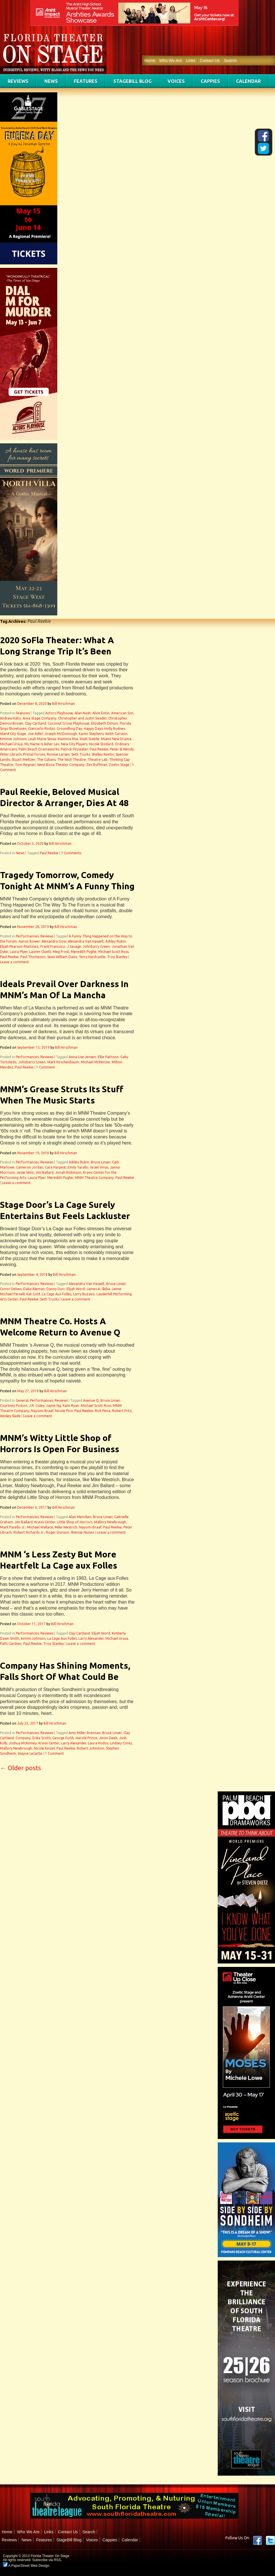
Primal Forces (34, 754)
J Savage (74, 946)
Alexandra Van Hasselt (86, 941)
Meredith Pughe (84, 951)
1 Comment (45, 1067)
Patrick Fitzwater (74, 749)
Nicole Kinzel (44, 1748)
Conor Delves (10, 1289)
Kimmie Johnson (13, 739)
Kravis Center (44, 1522)
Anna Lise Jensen (82, 1057)
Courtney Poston (13, 1405)
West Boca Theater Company (61, 765)
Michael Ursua (11, 744)
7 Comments (71, 853)
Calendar (248, 81)
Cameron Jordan (29, 1167)
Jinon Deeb (108, 1738)
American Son (122, 713)
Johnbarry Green (96, 946)
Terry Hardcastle (92, 957)
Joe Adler (35, 734)
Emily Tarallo (78, 1167)
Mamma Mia (68, 739)
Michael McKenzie (95, 1062)
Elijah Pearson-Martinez (19, 946)
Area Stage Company (39, 718)
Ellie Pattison (108, 1057)
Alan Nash (83, 713)
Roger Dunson (57, 1532)
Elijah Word (75, 1289)
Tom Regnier (25, 765)
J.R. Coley (36, 1405)
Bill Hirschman (63, 703)
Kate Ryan (71, 1405)
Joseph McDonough (61, 734)
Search (230, 60)
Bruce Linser (100, 1162)
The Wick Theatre (71, 759)
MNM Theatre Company (94, 1177)
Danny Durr (55, 1289)
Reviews (18, 81)
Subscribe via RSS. (47, 2560)
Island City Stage (13, 734)
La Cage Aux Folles (56, 1294)
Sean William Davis (62, 957)
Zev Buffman (96, 765)
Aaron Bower (29, 941)
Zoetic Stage (119, 765)
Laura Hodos (98, 1743)
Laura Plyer (19, 951)
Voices (176, 81)
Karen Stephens (91, 734)
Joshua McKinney (23, 1743)
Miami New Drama (116, 739)
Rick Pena (102, 1411)
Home (149, 60)
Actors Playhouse (59, 713)
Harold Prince (86, 1738)
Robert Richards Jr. (28, 1532)
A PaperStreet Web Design (26, 2566)
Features (85, 81)
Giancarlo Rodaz (41, 728)
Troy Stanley (117, 957)
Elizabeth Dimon (104, 723)
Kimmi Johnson (33, 1638)
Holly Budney (114, 728)
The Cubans (46, 759)
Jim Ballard (45, 1172)
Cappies (210, 81)
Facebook (257, 2540)
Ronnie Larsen (58, 754)
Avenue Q (91, 1400)
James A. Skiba (98, 1289)
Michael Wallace (40, 1527)
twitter (270, 2540)
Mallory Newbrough (110, 1522)
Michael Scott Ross (113, 951)
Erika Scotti (41, 1738)
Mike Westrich (66, 1527)
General (22, 1400)
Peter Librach (10, 754)
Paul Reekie (99, 749)
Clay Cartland (35, 723)
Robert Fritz (122, 1411)
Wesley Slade (10, 1416)
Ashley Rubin (115, 941)
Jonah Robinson (68, 1172)
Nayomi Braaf (42, 1411)
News (51, 81)
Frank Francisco (52, 946)
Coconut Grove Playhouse (68, 723)
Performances (27, 936)
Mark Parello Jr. (12, 1527)
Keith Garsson (116, 734)
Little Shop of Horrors (74, 1522)
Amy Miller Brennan (85, 1733)
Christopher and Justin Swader (82, 718)
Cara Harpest (55, 1167)
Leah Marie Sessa (42, 739)
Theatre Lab (97, 759)
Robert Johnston (90, 1748)
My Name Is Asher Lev (41, 744)
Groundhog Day (69, 728)
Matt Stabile (89, 739)
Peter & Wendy (122, 749)
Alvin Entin (101, 713)
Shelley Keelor (103, 754)
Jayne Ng (53, 1405)
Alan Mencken (80, 1517)
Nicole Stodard (101, 744)
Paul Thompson (33, 957)
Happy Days (93, 728)
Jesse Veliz (25, 1172)
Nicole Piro (64, 1411)
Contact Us (209, 60)
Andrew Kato (10, 718)
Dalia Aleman (34, 1289)
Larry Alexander (91, 1638)
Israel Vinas (99, 1167)
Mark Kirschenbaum (63, 1062)
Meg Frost (61, 951)
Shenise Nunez (82, 1532)
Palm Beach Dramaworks (39, 749)
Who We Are (170, 60)
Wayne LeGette (30, 1753)
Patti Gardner (10, 1643)
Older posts (20, 1767)
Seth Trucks (80, 754)
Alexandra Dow (54, 941)
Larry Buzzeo (84, 1294)
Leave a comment (14, 962)
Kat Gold (33, 1294)
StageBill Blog (132, 81)
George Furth (63, 1738)
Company (23, 1738)
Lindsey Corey (121, 1743)
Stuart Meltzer (23, 759)
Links (191, 60)
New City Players (74, 744)
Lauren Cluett (40, 951)
